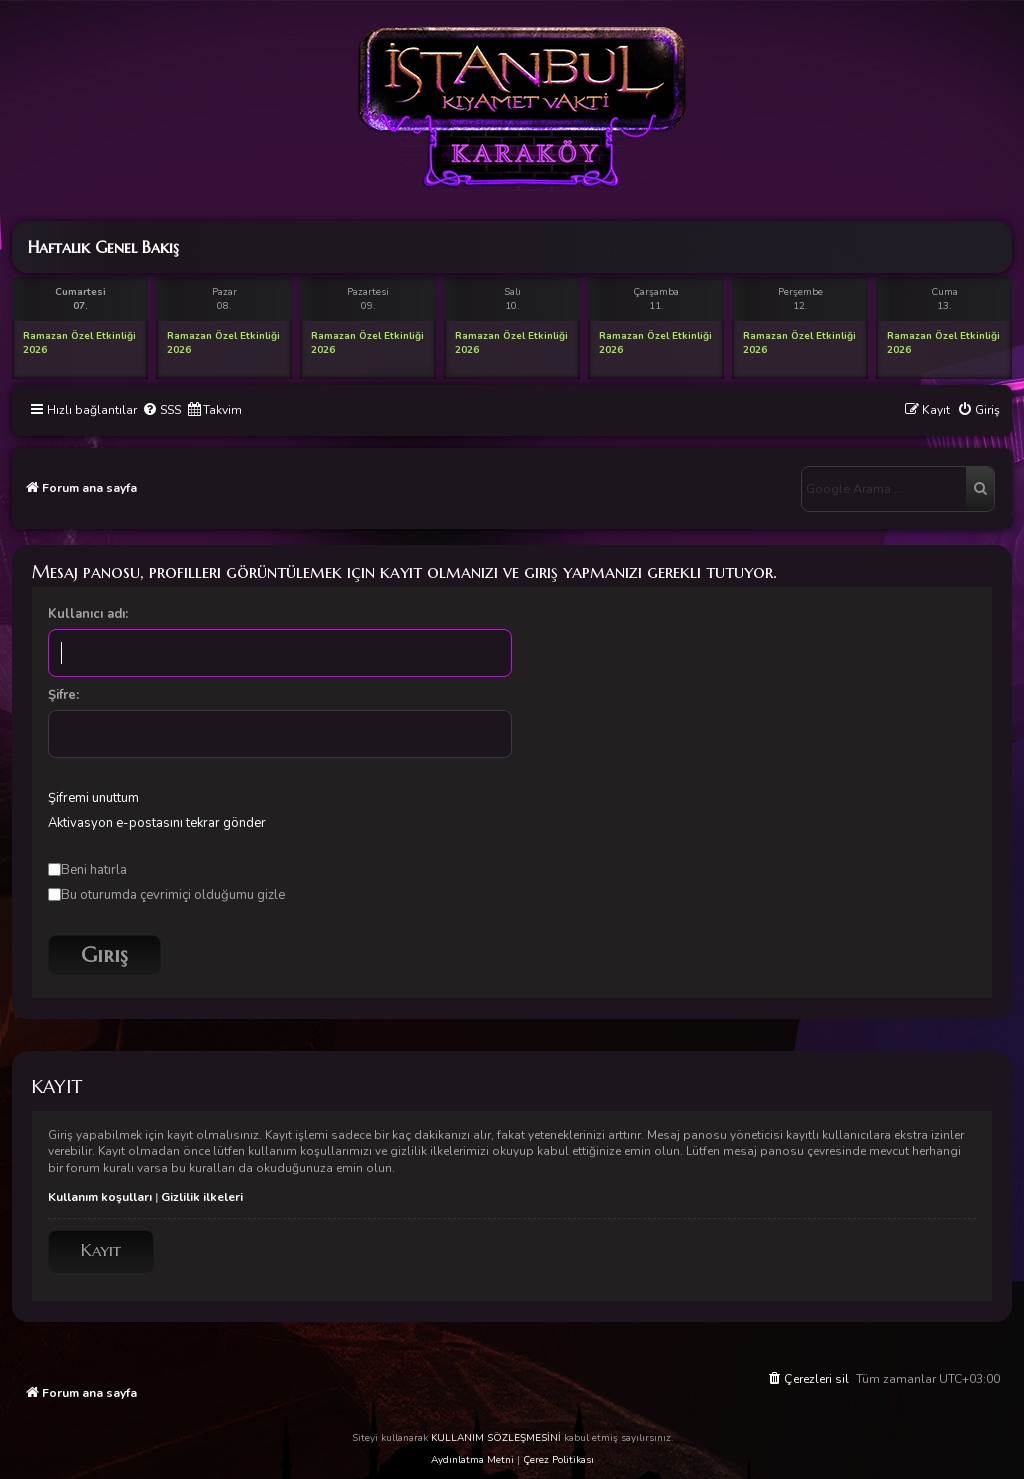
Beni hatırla (87, 870)
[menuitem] (161, 410)
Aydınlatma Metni (472, 1460)
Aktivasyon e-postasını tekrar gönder (157, 823)
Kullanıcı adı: (88, 614)
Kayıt (101, 1250)
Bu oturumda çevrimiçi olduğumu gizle (166, 895)
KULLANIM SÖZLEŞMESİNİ (496, 1438)
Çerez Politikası (558, 1460)
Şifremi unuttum (93, 798)
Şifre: (63, 695)
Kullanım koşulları (100, 1197)
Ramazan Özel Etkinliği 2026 (79, 343)
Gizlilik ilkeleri (202, 1197)
